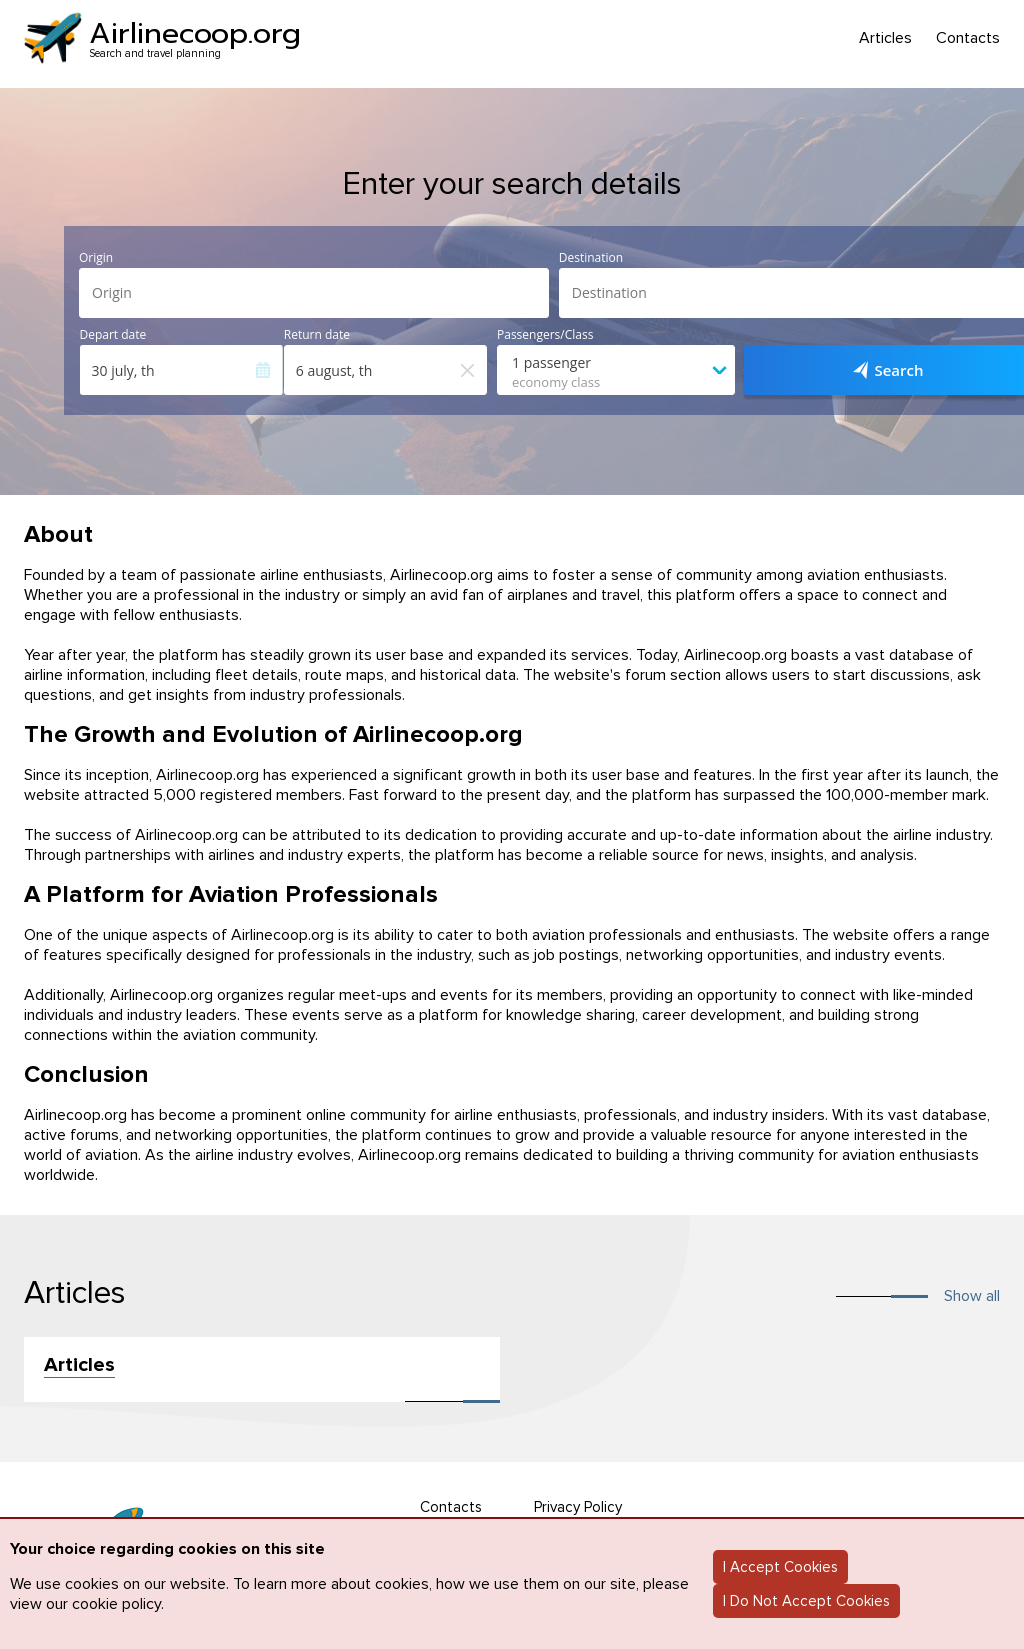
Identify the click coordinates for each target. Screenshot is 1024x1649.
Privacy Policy (578, 1507)
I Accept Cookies (780, 1567)
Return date (317, 335)
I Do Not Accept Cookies (806, 1601)
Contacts (968, 38)
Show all (972, 1296)
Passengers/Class (545, 335)
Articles (885, 38)
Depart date (113, 335)
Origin (96, 258)
